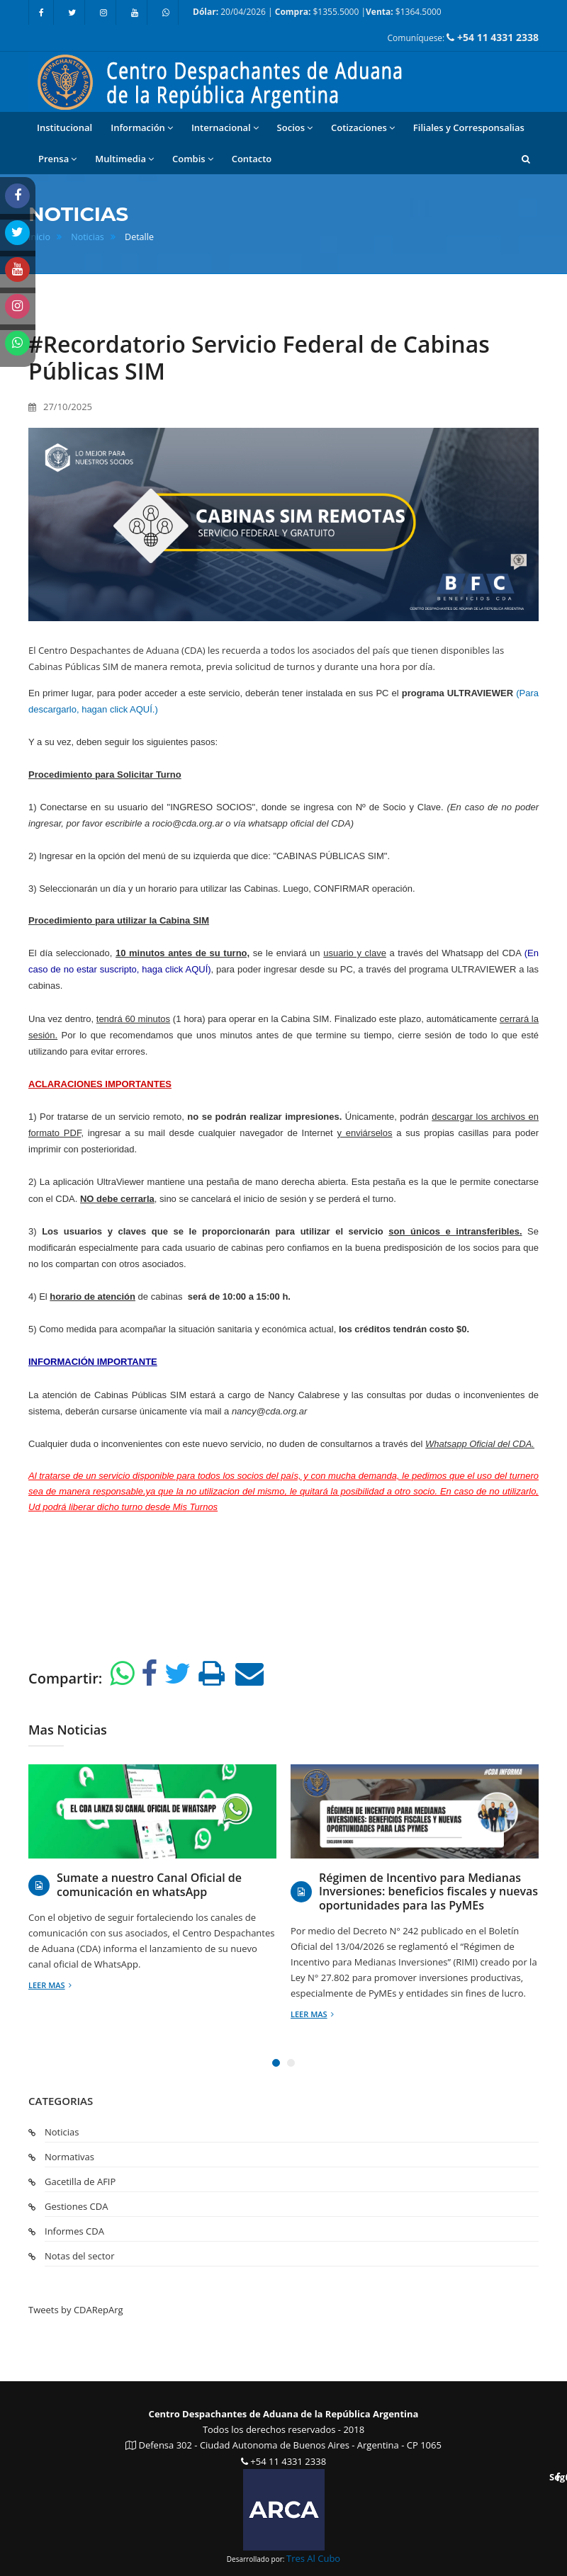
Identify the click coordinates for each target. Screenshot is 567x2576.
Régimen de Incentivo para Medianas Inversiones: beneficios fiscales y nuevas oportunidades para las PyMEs (428, 1891)
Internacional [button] (225, 128)
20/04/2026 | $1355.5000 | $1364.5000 (317, 12)
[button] (526, 158)
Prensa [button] (57, 159)
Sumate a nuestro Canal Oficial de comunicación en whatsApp (149, 1884)
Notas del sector (79, 2255)
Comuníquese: (463, 37)
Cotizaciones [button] (363, 128)
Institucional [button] (64, 127)
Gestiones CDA (76, 2206)
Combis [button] (192, 159)
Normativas (69, 2156)
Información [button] (142, 128)
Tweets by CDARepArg (75, 2309)
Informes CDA (74, 2231)
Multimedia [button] (124, 159)
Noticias (87, 237)
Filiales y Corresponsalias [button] (468, 127)
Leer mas (50, 1985)
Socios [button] (295, 128)
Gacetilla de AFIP (80, 2181)
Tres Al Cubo (313, 2558)
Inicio (39, 237)
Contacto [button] (252, 158)
